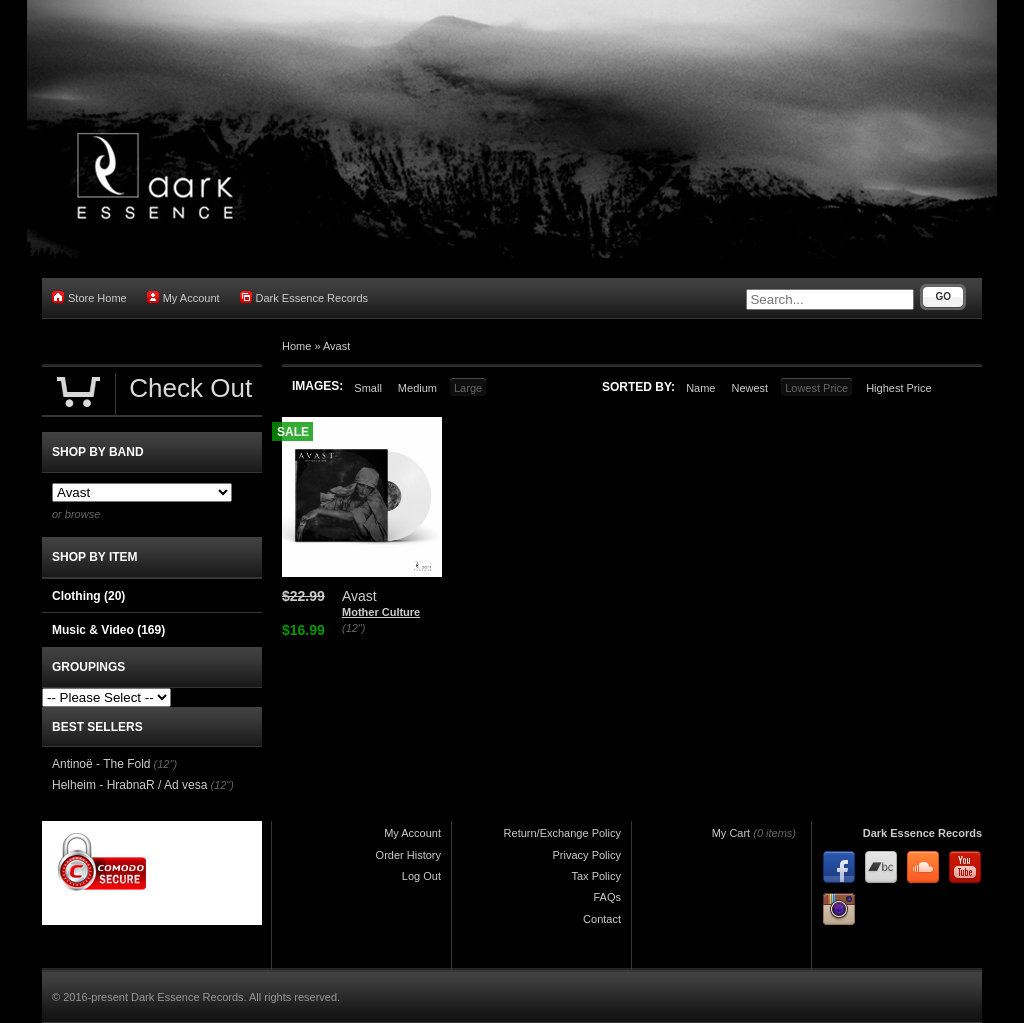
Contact (602, 919)
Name (700, 388)
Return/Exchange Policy (562, 833)
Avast (336, 346)
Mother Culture (381, 612)
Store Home (89, 297)
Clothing (88, 596)
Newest (749, 388)
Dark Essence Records (304, 297)
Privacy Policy (587, 855)
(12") (353, 628)
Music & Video (108, 630)
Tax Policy (596, 876)
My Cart (731, 833)
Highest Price (898, 388)
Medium (417, 388)
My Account (183, 297)
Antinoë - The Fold (101, 764)
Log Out (421, 876)
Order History (408, 855)
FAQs (607, 897)
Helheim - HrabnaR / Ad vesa (129, 785)
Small (368, 388)
